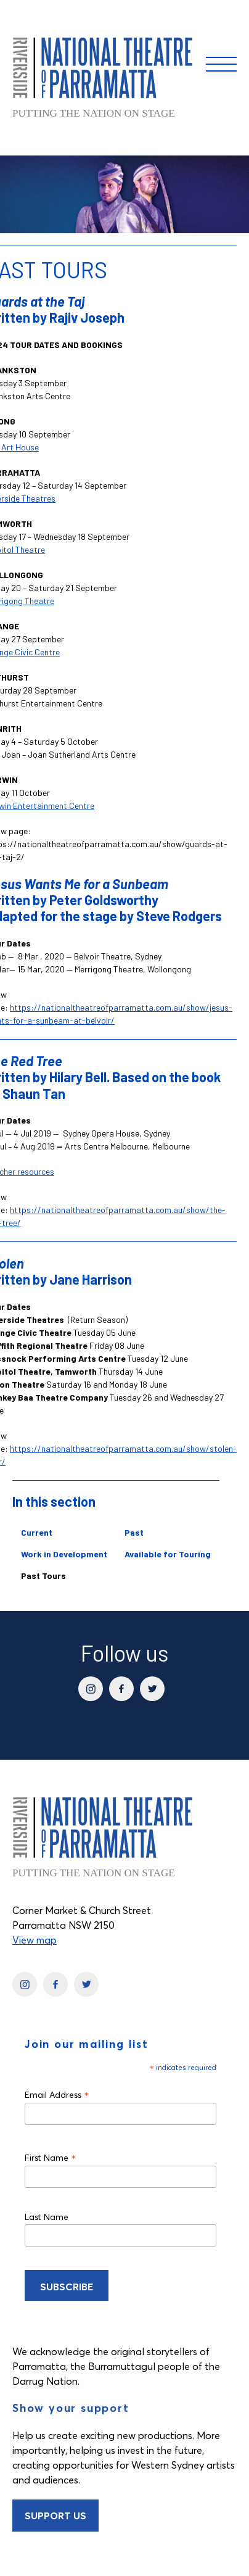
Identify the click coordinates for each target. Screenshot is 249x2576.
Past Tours (43, 1575)
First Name (50, 2157)
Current (36, 1532)
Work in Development (64, 1554)
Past (134, 1532)
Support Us (55, 2515)
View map (34, 1940)
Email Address (57, 2094)
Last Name (46, 2216)
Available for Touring (167, 1554)
